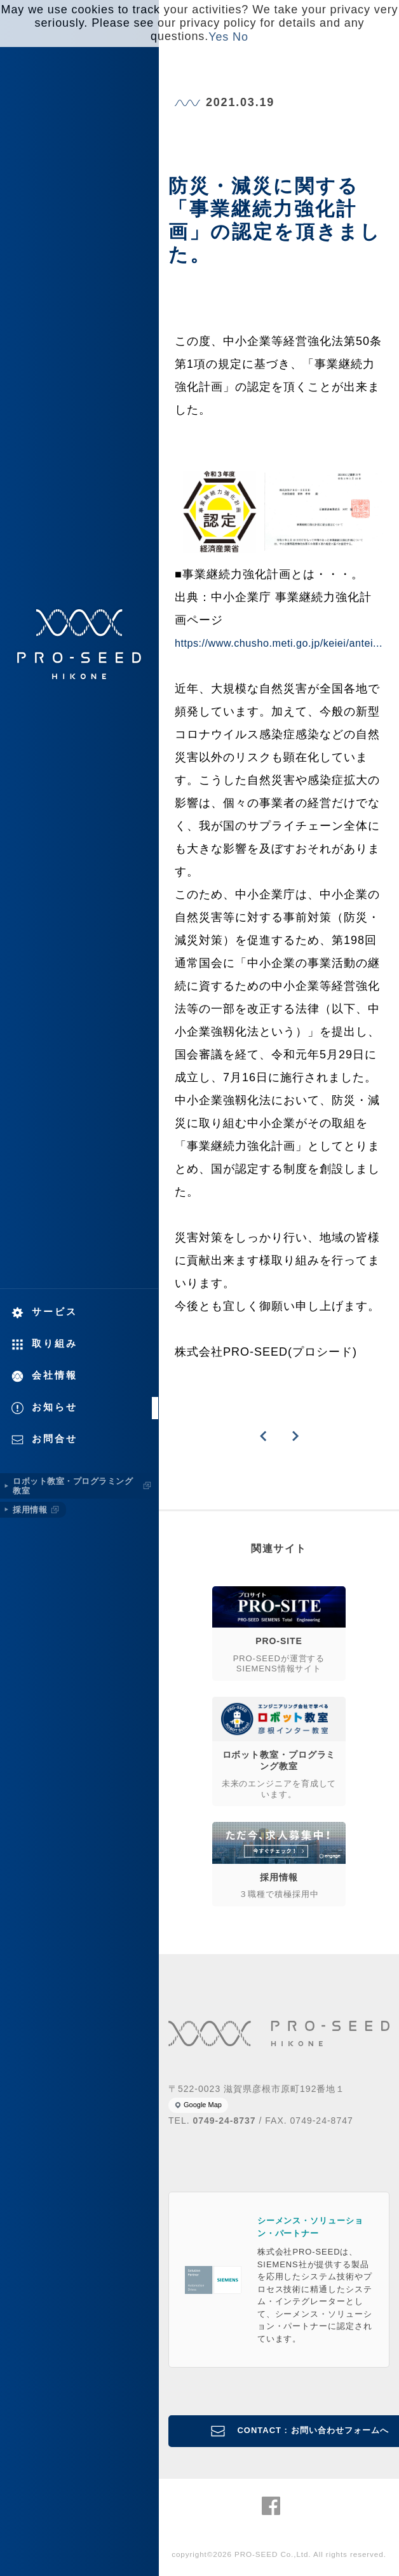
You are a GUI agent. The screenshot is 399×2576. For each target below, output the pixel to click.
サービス (55, 1311)
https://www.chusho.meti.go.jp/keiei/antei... (278, 643)
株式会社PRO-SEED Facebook (271, 2506)
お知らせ (55, 1406)
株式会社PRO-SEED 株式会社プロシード (79, 644)
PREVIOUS (263, 1436)
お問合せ (55, 1438)
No (240, 36)
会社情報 (55, 1375)
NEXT (294, 1436)
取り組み (55, 1343)
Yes (218, 36)
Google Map (203, 2104)
